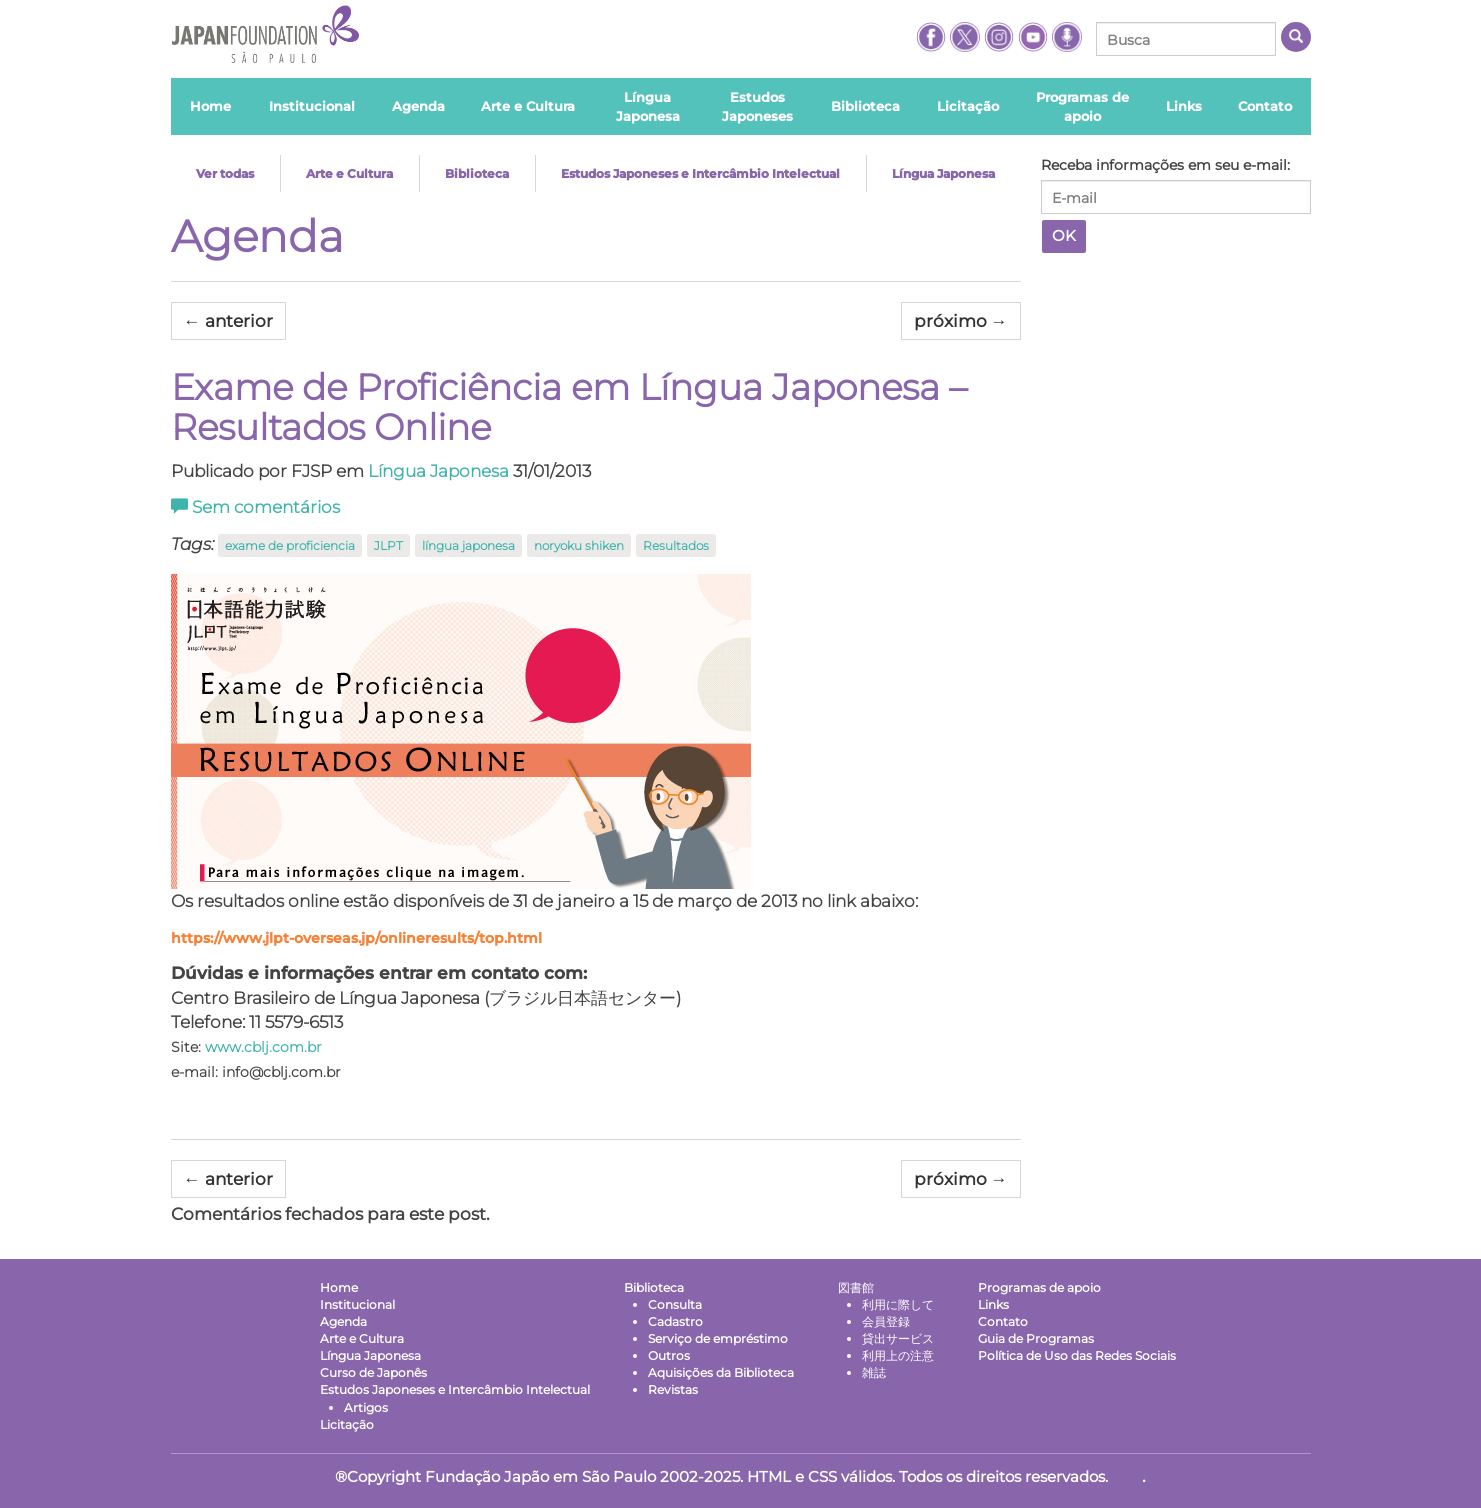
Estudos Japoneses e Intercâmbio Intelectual (700, 173)
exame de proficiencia (290, 545)
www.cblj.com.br (263, 1047)
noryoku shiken (579, 545)
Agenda (257, 236)
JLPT (388, 545)
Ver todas (225, 173)
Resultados (676, 545)
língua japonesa (468, 545)
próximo (961, 321)
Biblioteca (477, 173)
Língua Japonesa (943, 173)
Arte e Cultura (349, 173)
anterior (228, 321)
